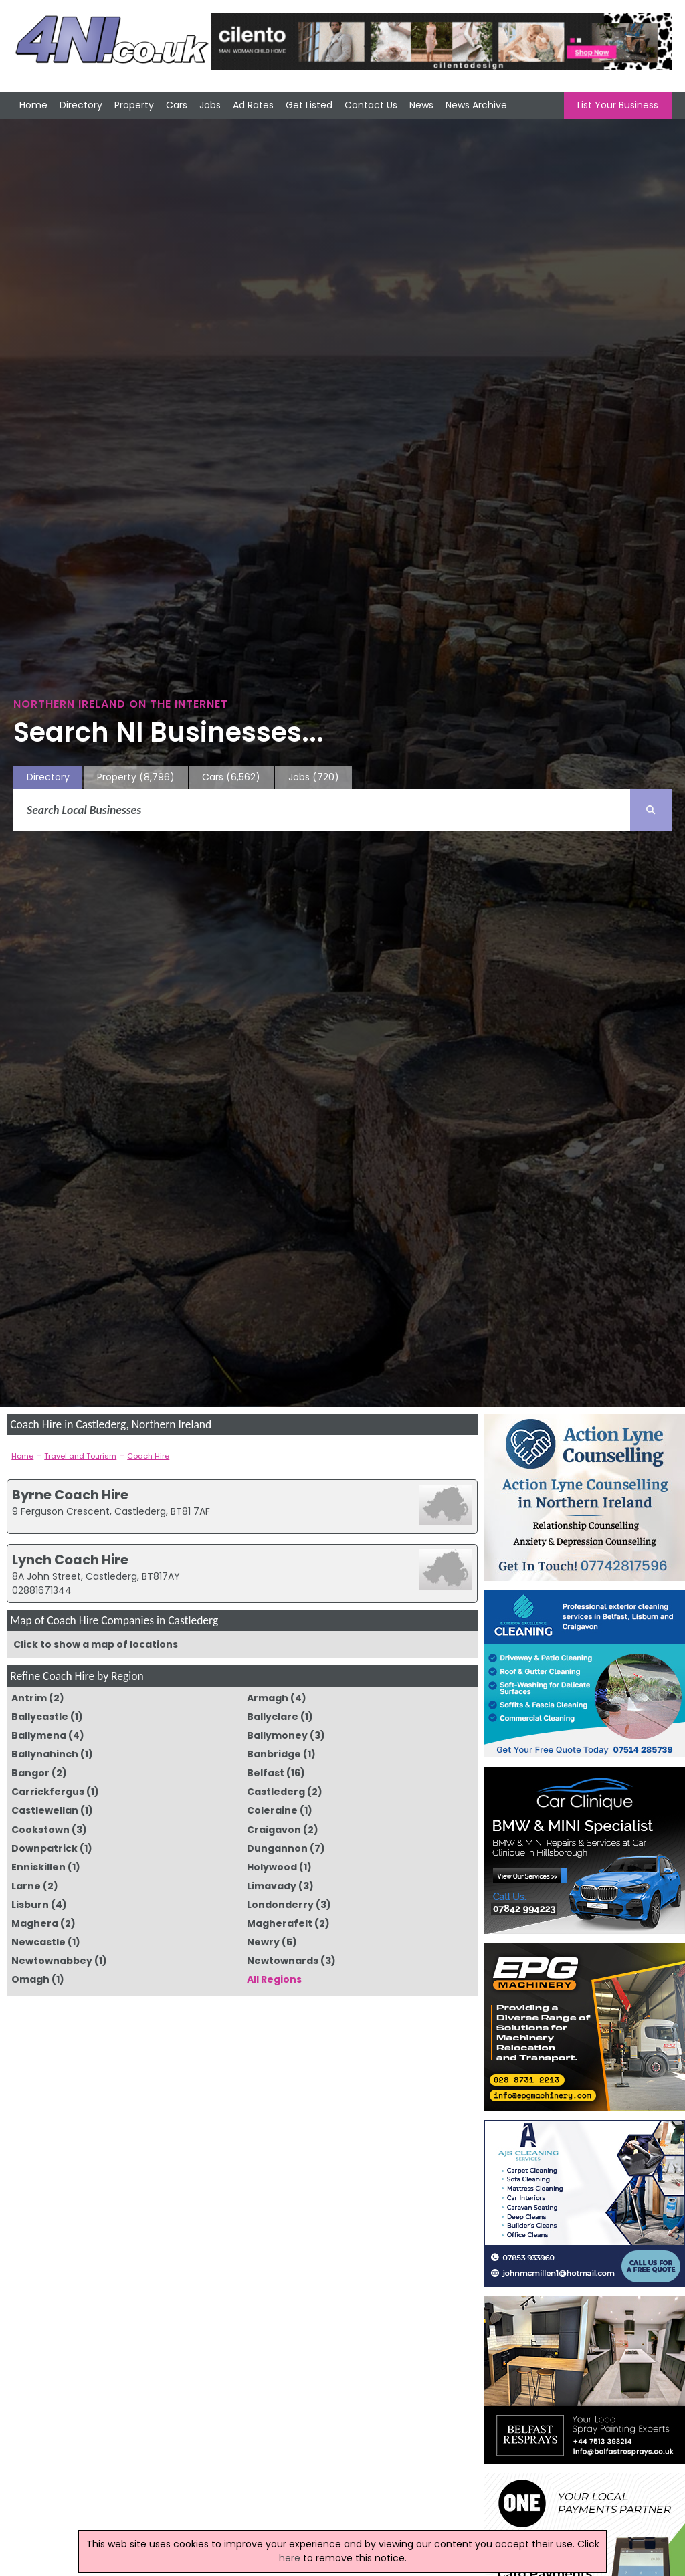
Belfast (265, 1773)
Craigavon (274, 1829)
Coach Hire (148, 1456)
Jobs (210, 105)
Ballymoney (277, 1735)
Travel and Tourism (80, 1456)
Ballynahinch (44, 1754)
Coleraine (272, 1810)
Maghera (34, 1923)
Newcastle (38, 1942)
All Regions (274, 1979)
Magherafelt (279, 1923)
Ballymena (38, 1735)
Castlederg (276, 1791)
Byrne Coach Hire (70, 1494)
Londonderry (280, 1904)
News (421, 105)
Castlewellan (44, 1810)
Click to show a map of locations (95, 1644)
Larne (26, 1886)
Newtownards (282, 1960)
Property (134, 105)
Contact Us (371, 105)
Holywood (272, 1867)
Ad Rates (253, 105)
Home (33, 105)
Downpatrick (44, 1848)
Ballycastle (39, 1716)
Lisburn (30, 1904)
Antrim (29, 1698)
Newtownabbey (51, 1960)
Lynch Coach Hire (70, 1559)
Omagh (30, 1979)
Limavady (271, 1886)
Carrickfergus (47, 1791)
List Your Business (617, 105)
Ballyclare (272, 1716)
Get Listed (309, 105)
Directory (81, 105)
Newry (263, 1942)
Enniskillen (38, 1867)
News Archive (476, 105)
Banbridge (274, 1754)
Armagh (267, 1698)
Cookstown (40, 1829)
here (289, 2558)
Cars (176, 105)
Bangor (30, 1773)
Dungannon (277, 1848)
